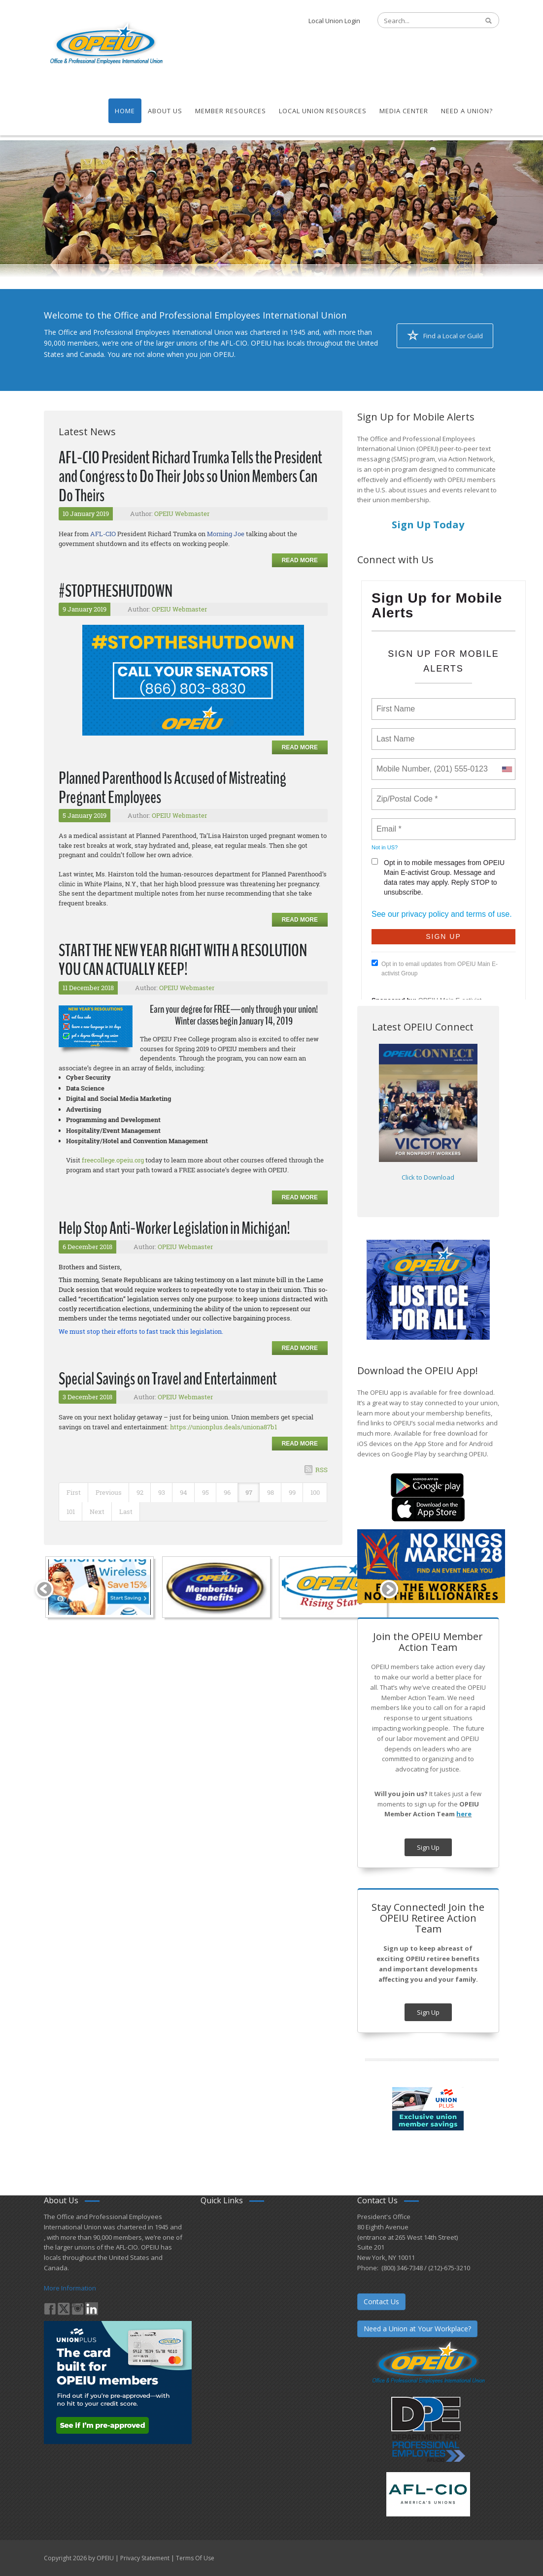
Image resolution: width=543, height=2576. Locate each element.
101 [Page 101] (71, 1511)
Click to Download (428, 1177)
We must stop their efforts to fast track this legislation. (141, 1331)
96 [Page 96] (227, 1492)
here (464, 1813)
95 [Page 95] (205, 1492)
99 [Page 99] (292, 1492)
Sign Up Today (428, 524)
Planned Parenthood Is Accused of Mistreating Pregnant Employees (172, 788)
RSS (321, 1469)
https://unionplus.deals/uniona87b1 (223, 1426)
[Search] (423, 20)
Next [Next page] (97, 1511)
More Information (70, 2288)
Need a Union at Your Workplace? (417, 2328)
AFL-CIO (103, 533)
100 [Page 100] (315, 1492)
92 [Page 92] (139, 1492)
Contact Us (381, 2301)
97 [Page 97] (248, 1492)
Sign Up (428, 1847)
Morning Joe (225, 533)
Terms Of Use (195, 2558)
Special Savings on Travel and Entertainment (168, 1378)
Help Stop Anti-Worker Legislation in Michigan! (174, 1228)
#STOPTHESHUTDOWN (115, 591)
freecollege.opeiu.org (113, 1160)
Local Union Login (334, 20)
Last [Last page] (126, 1511)
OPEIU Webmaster (181, 513)
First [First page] (74, 1492)
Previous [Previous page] (109, 1492)
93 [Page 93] (161, 1492)
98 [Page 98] (270, 1492)
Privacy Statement (145, 2558)
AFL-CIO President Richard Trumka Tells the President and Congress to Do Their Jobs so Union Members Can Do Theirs (190, 476)
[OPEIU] (106, 43)
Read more (300, 560)
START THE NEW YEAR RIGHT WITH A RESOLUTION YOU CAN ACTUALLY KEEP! (183, 960)
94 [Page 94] (183, 1492)
